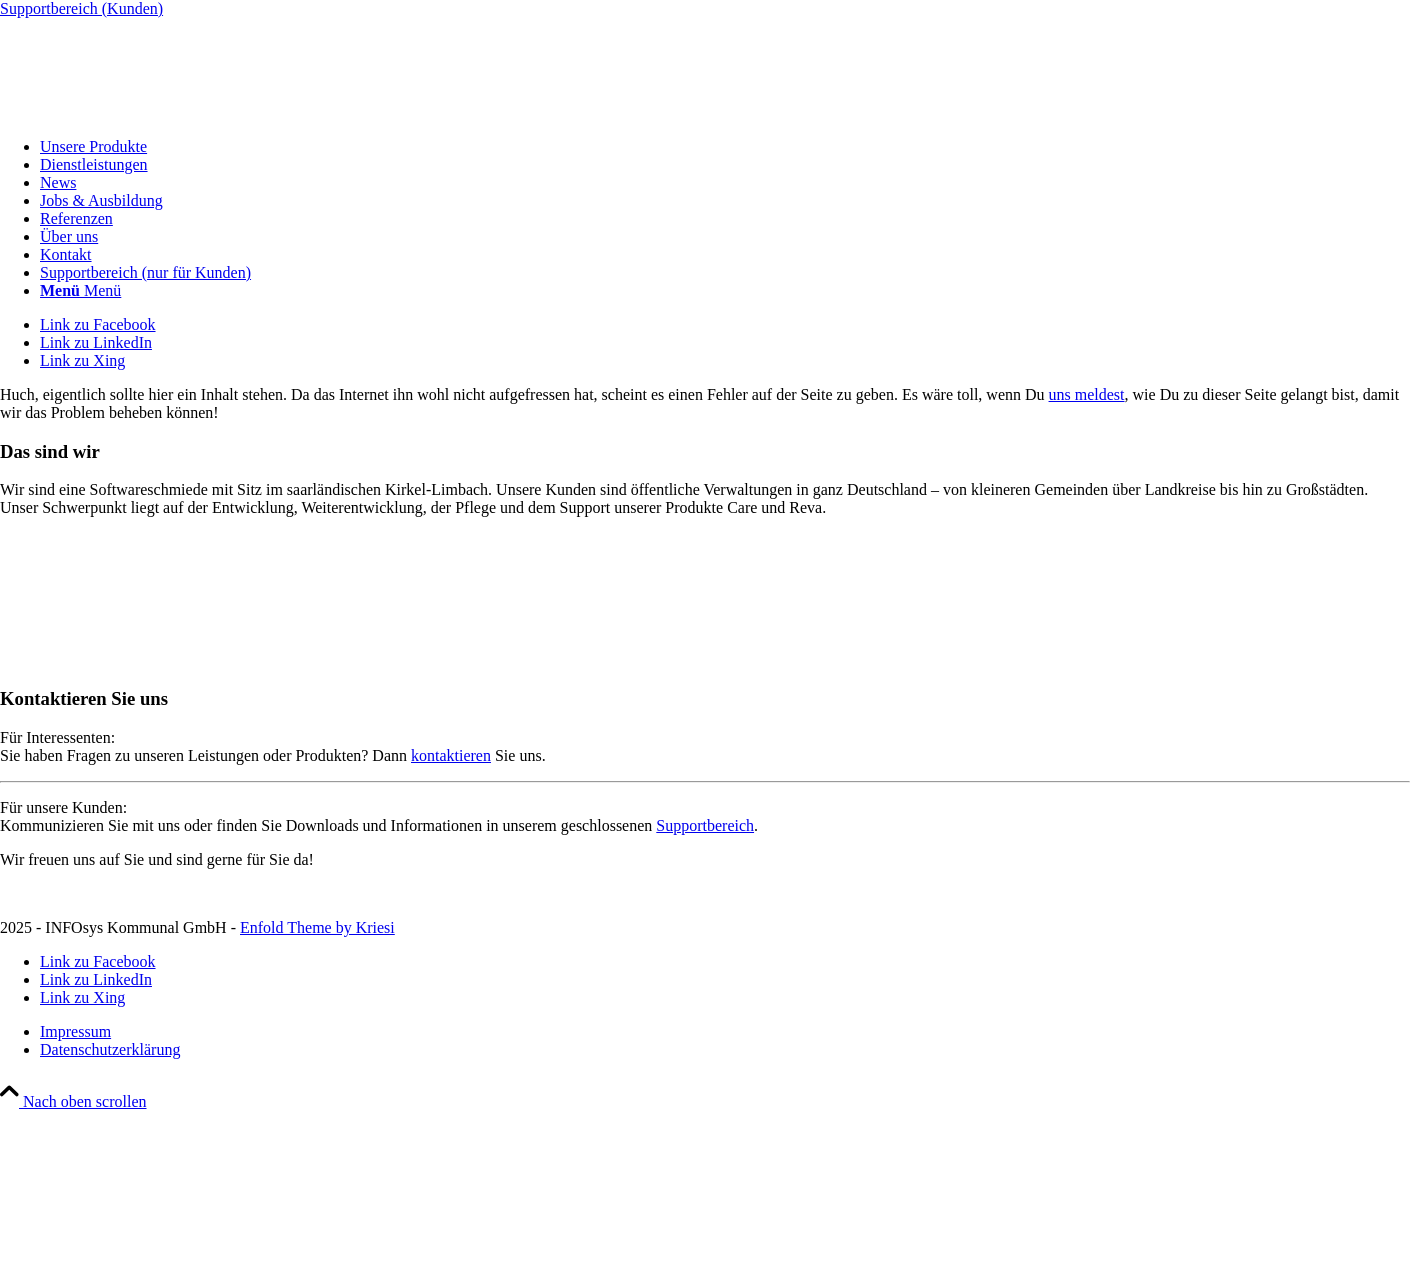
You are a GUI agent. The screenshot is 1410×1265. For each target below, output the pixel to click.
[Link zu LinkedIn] (96, 342)
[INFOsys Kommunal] (150, 112)
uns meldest (1087, 394)
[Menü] (80, 290)
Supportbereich (705, 825)
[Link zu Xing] (82, 360)
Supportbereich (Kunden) (81, 8)
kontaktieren (451, 755)
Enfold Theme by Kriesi (317, 927)
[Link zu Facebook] (98, 324)
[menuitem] (725, 147)
